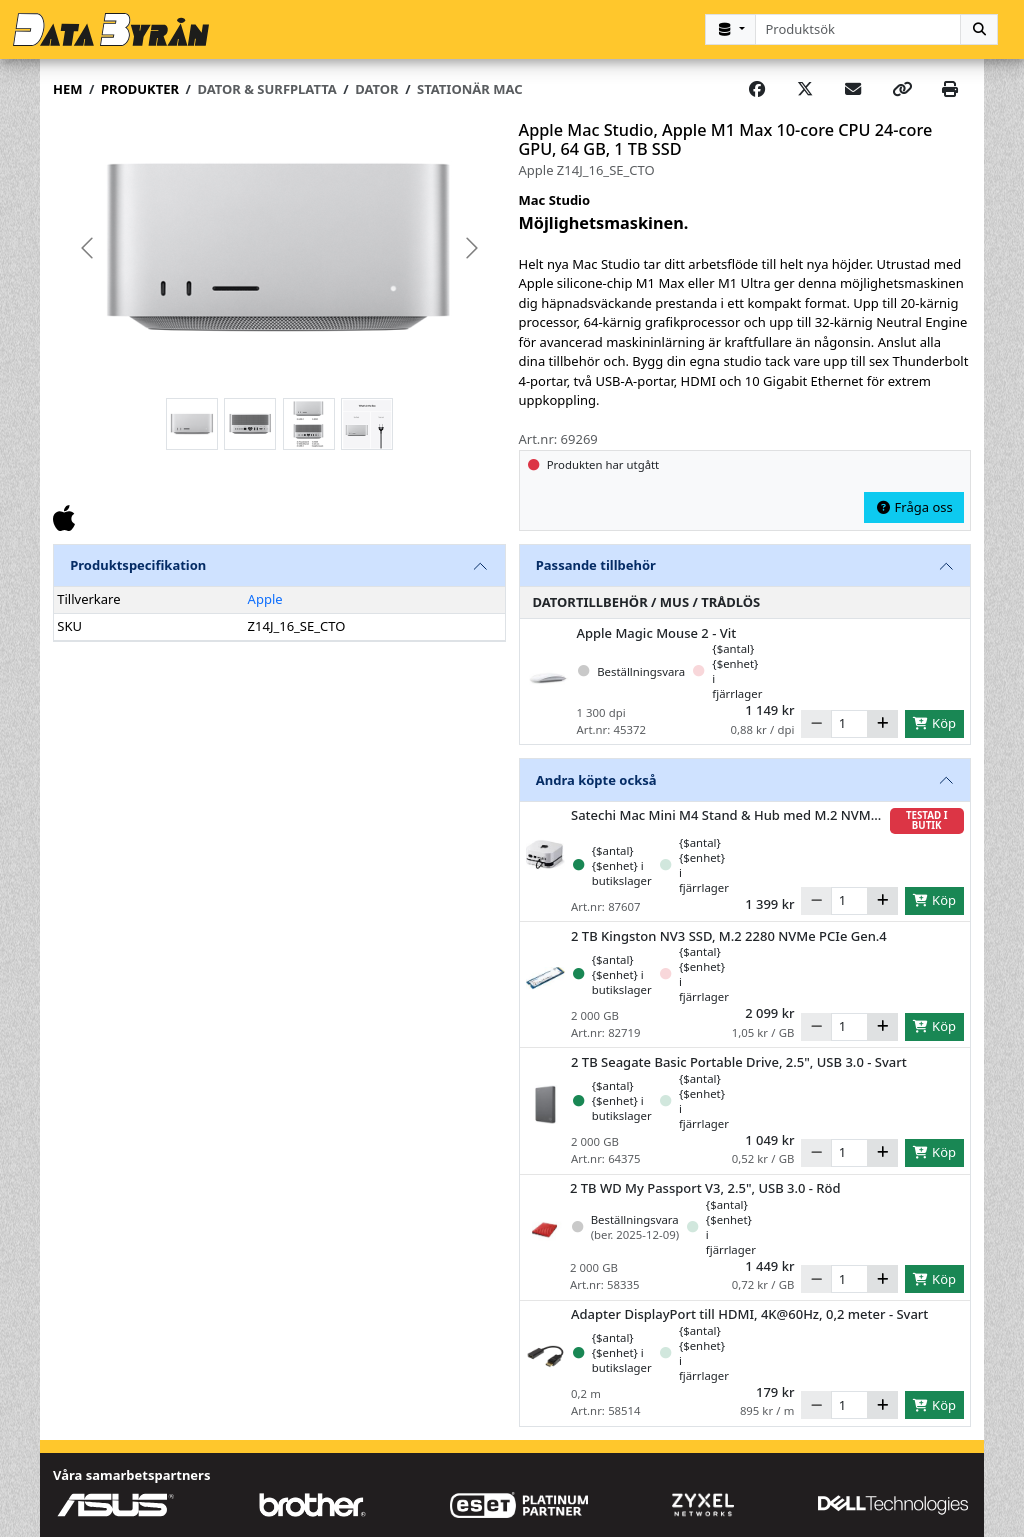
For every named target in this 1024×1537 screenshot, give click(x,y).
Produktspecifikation (138, 565)
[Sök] (979, 29)
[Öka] (882, 724)
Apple (265, 599)
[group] (279, 248)
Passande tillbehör (596, 565)
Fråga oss (914, 507)
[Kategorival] (730, 29)
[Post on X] (805, 90)
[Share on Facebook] (757, 90)
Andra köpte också (596, 780)
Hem (67, 89)
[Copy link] (902, 90)
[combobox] (858, 29)
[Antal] (849, 724)
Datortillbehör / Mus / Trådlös (647, 602)
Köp (934, 723)
